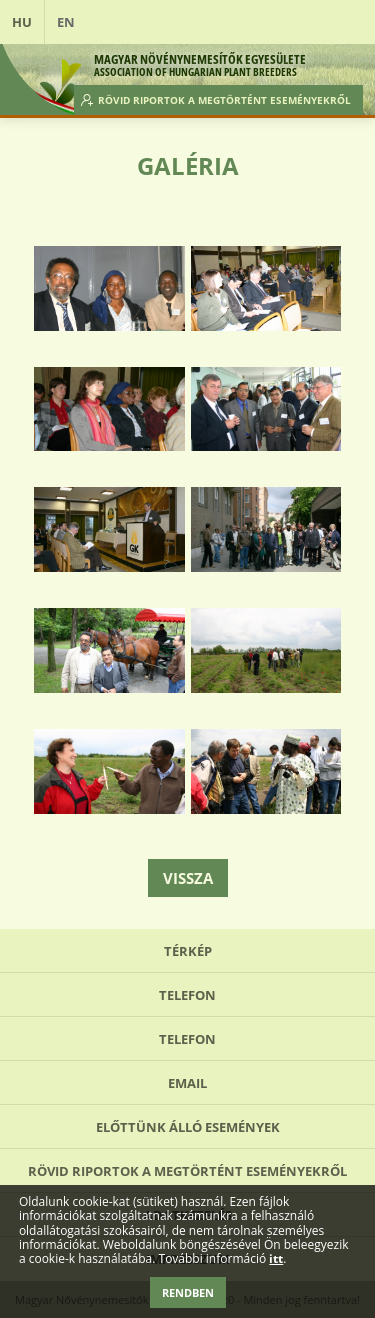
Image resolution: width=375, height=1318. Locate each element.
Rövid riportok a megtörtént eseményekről (224, 100)
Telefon (187, 995)
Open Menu (341, 22)
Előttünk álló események (188, 1127)
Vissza (188, 878)
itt (276, 1259)
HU (22, 22)
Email (187, 1083)
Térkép (188, 951)
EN (66, 22)
